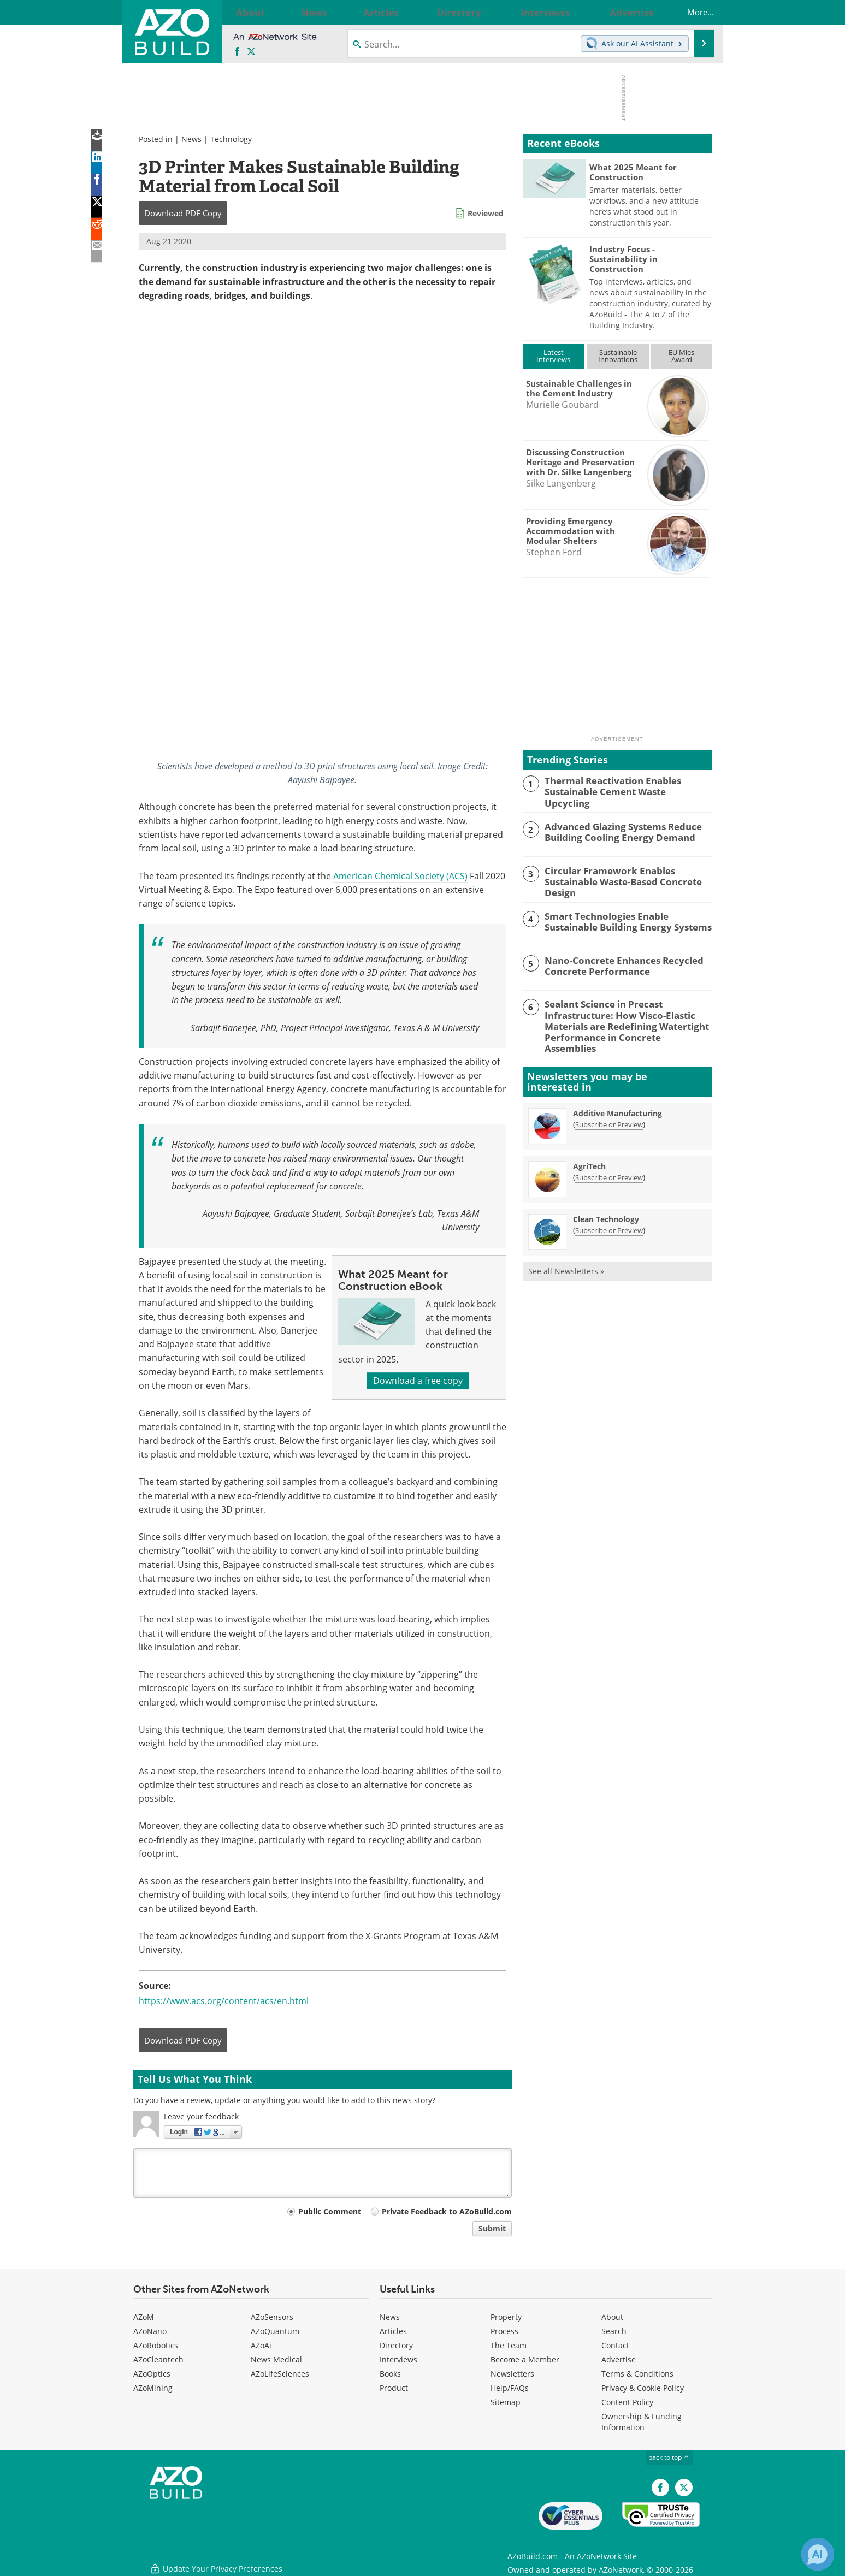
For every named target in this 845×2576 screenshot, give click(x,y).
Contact (615, 2345)
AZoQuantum (275, 2331)
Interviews (398, 2359)
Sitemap (506, 2402)
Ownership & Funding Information (641, 2421)
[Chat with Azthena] (817, 2554)
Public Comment (329, 2211)
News (191, 139)
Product (394, 2388)
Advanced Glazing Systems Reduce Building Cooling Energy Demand (616, 829)
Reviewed (486, 213)
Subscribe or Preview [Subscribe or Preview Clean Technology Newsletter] (609, 1211)
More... (689, 12)
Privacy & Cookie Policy (642, 2388)
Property (506, 2317)
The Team (509, 2345)
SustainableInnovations (617, 355)
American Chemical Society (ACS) (400, 876)
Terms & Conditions (637, 2373)
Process (504, 2331)
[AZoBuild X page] (251, 52)
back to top (669, 2457)
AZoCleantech (158, 2359)
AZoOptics (151, 2373)
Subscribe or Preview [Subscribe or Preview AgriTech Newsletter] (609, 1158)
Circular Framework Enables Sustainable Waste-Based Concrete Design (628, 873)
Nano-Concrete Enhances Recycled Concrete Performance (616, 962)
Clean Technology (606, 1200)
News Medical (276, 2359)
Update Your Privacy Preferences (216, 2562)
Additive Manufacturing (617, 1094)
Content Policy (627, 2402)
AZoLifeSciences (280, 2373)
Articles (393, 2331)
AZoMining (153, 2388)
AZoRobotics (155, 2345)
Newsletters (512, 2373)
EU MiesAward (681, 355)
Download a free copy (418, 1381)
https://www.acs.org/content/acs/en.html (224, 2001)
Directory (396, 2345)
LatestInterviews (553, 355)
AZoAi (261, 2345)
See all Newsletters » (566, 1252)
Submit (492, 2228)
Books (390, 2373)
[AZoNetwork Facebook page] (237, 52)
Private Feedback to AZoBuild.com (447, 2211)
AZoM (143, 2317)
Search (614, 2331)
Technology (231, 139)
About (612, 2317)
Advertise (618, 2359)
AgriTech (589, 1147)
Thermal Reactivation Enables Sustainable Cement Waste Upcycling (622, 785)
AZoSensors (272, 2317)
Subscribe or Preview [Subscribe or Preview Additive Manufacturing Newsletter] (609, 1105)
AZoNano (150, 2331)
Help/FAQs (510, 2388)
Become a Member (525, 2359)
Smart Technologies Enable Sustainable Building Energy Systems (625, 917)
